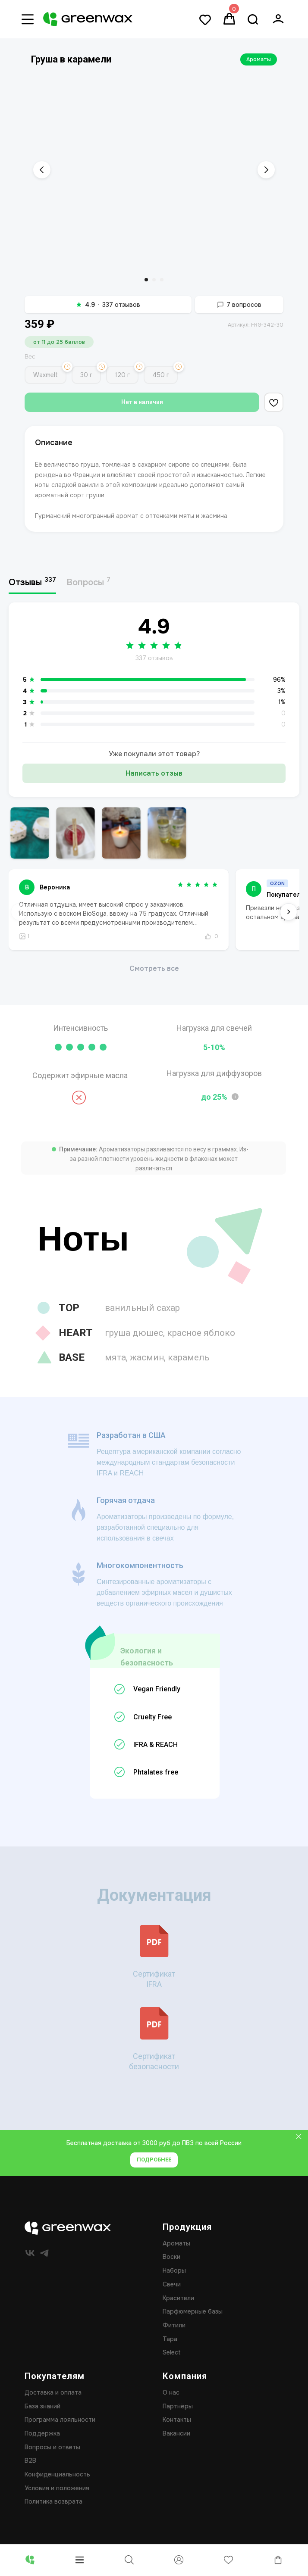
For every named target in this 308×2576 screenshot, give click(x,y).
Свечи (172, 2295)
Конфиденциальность (57, 2485)
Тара (170, 2350)
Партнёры (178, 2417)
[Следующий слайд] (266, 169)
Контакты (177, 2431)
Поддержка (42, 2444)
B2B (30, 2472)
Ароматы (258, 59)
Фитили (174, 2336)
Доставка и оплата (53, 2404)
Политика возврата (53, 2513)
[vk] (30, 2264)
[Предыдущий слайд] (41, 169)
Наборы (174, 2282)
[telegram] (44, 2264)
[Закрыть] (299, 2148)
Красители (178, 2309)
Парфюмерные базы (193, 2323)
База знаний (42, 2417)
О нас (171, 2404)
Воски (171, 2268)
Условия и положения (57, 2499)
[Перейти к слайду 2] (154, 279)
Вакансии (176, 2444)
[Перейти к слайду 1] (146, 279)
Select (172, 2363)
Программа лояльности (60, 2431)
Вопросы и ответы (52, 2458)
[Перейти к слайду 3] (161, 279)
